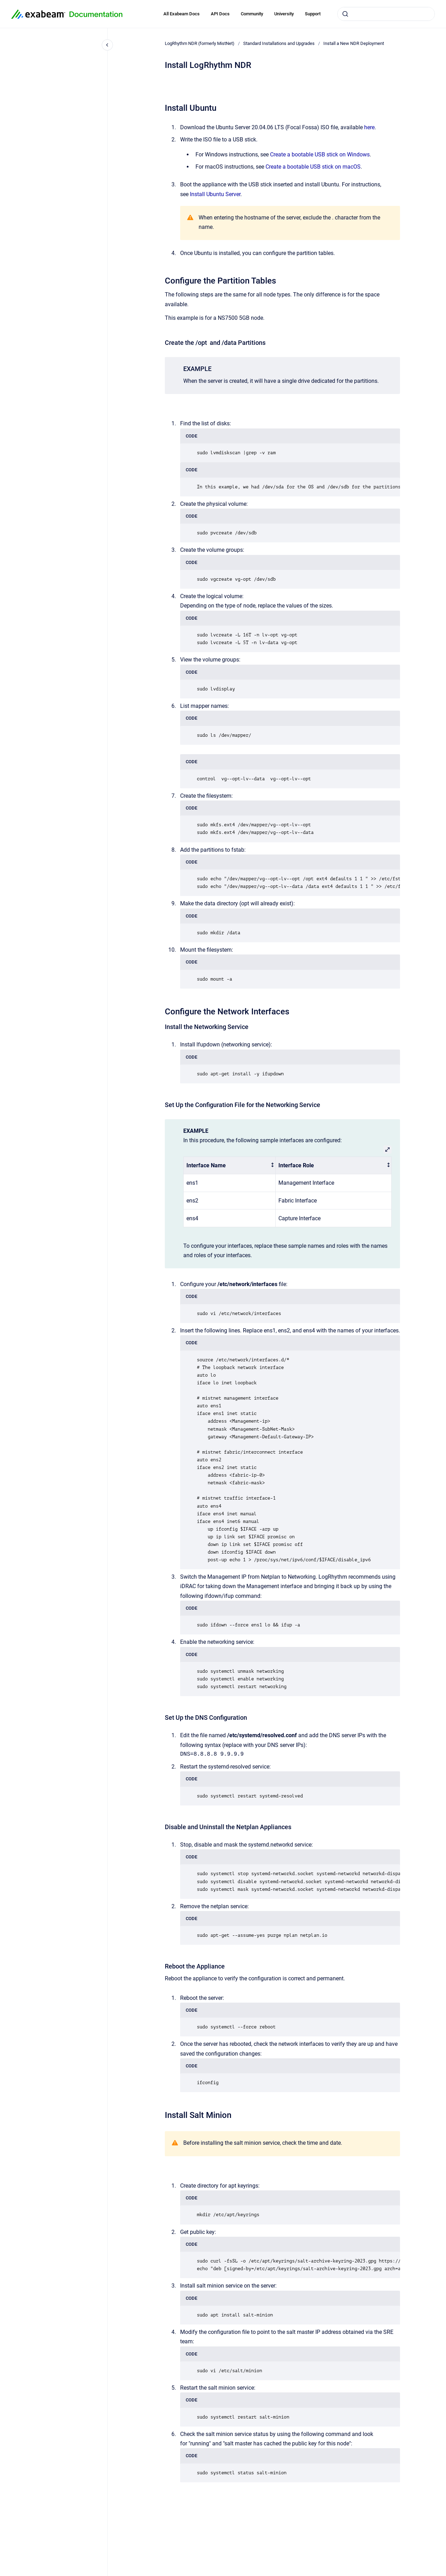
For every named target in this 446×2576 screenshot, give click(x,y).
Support (313, 13)
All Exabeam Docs (181, 13)
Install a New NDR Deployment (353, 43)
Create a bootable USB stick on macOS (313, 166)
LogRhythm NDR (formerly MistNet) (199, 43)
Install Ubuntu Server (215, 194)
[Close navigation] (107, 45)
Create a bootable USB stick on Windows (320, 154)
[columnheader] (230, 1165)
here (369, 127)
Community (252, 13)
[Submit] (345, 14)
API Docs (220, 13)
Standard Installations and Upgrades (279, 43)
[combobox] (386, 14)
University (284, 13)
